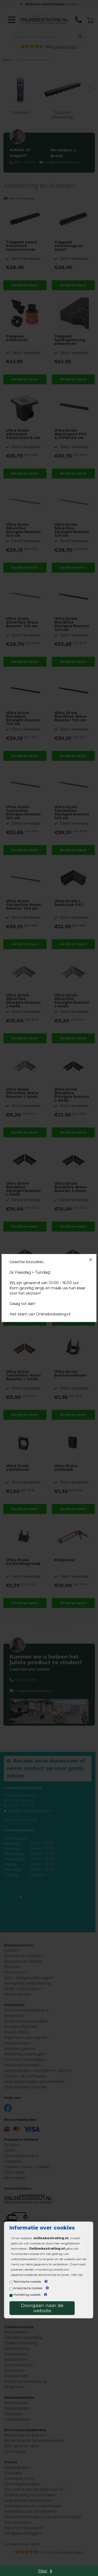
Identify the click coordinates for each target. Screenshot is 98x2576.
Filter (42, 2571)
